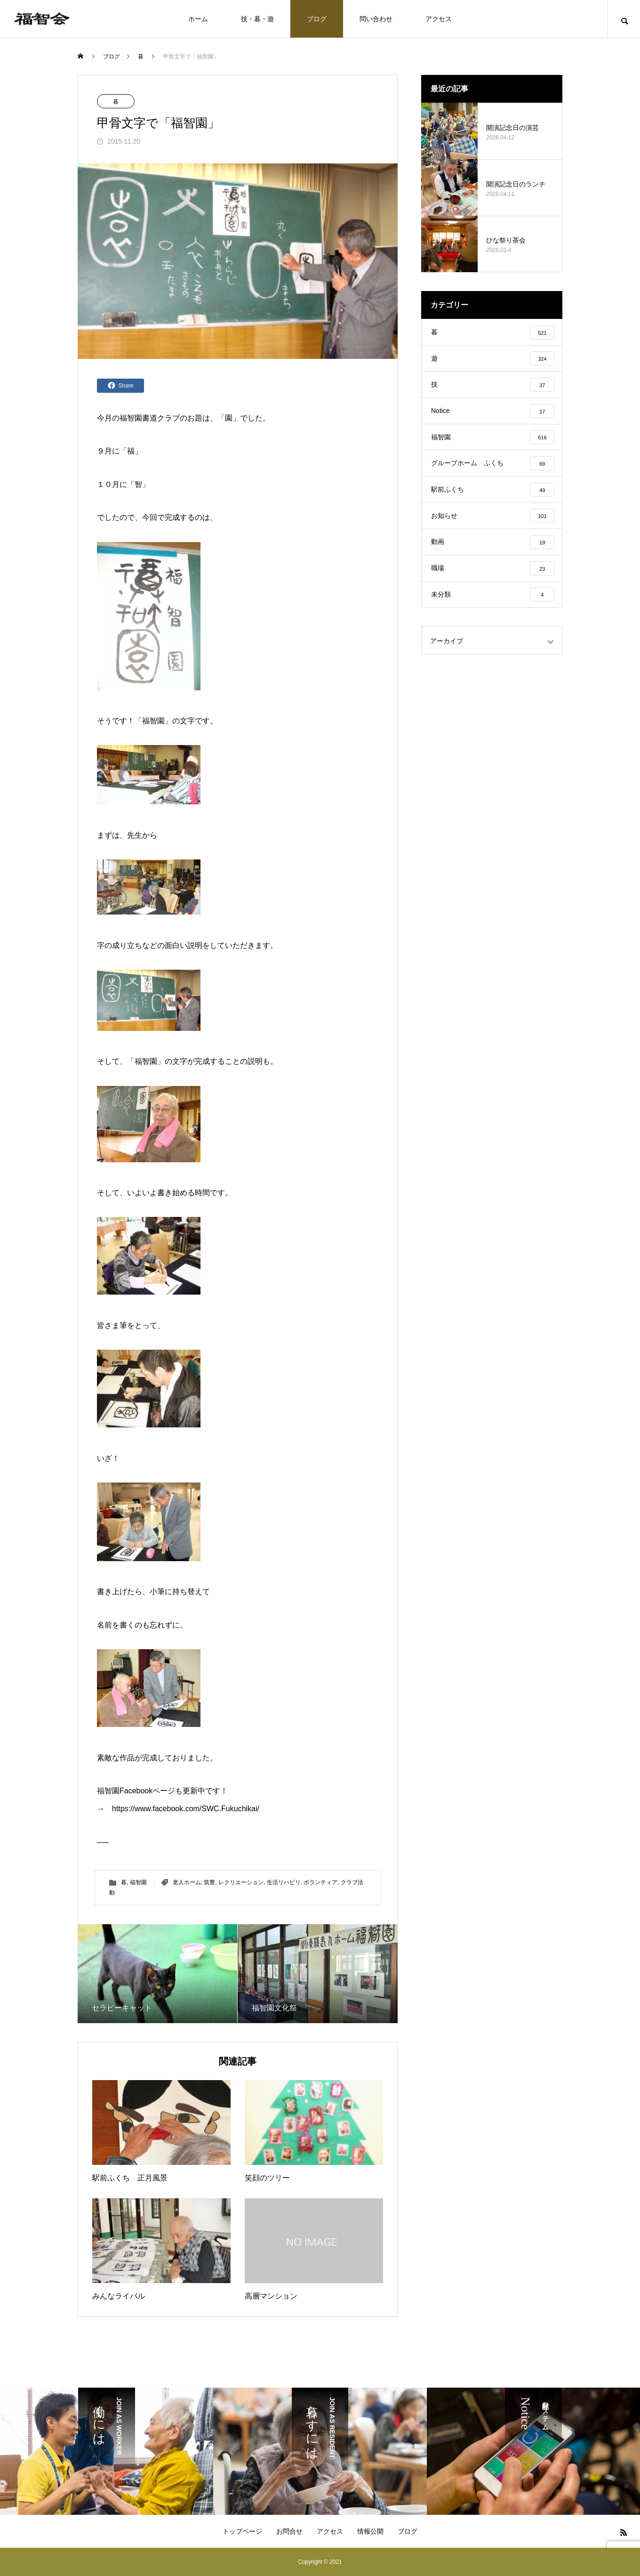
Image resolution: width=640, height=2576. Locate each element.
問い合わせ (376, 19)
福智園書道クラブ (150, 418)
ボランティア (320, 1882)
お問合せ (289, 2531)
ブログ (317, 19)
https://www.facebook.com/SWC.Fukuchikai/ (185, 1809)
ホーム (198, 19)
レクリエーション (241, 1882)
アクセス (438, 19)
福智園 (153, 721)
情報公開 (370, 2531)
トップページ (242, 2531)
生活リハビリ (284, 1882)
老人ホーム (187, 1882)
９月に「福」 (119, 451)
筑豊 (209, 1882)
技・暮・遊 (257, 19)
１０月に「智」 (123, 484)
